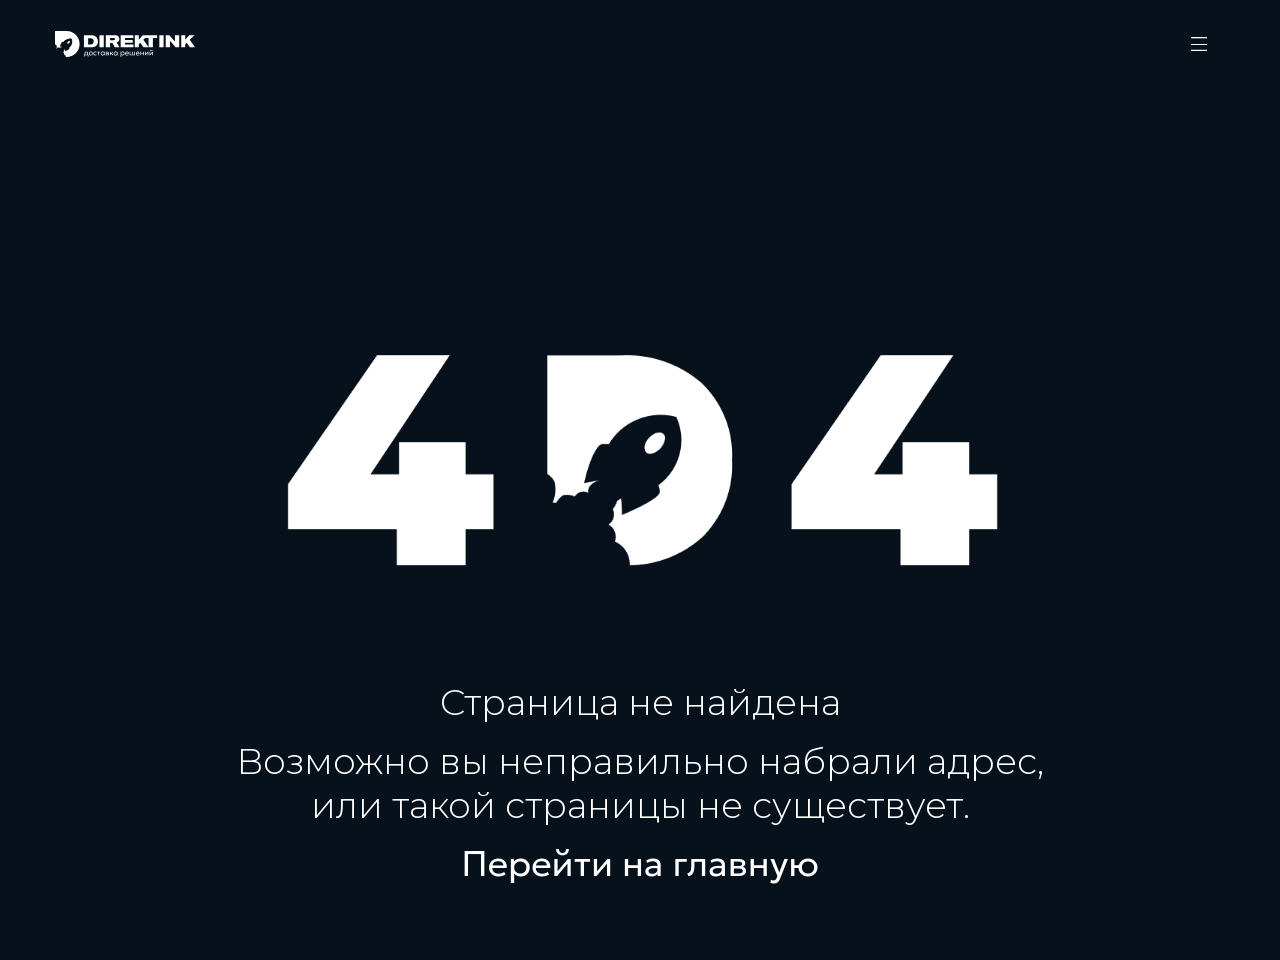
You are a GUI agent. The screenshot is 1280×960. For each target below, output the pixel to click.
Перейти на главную (640, 864)
